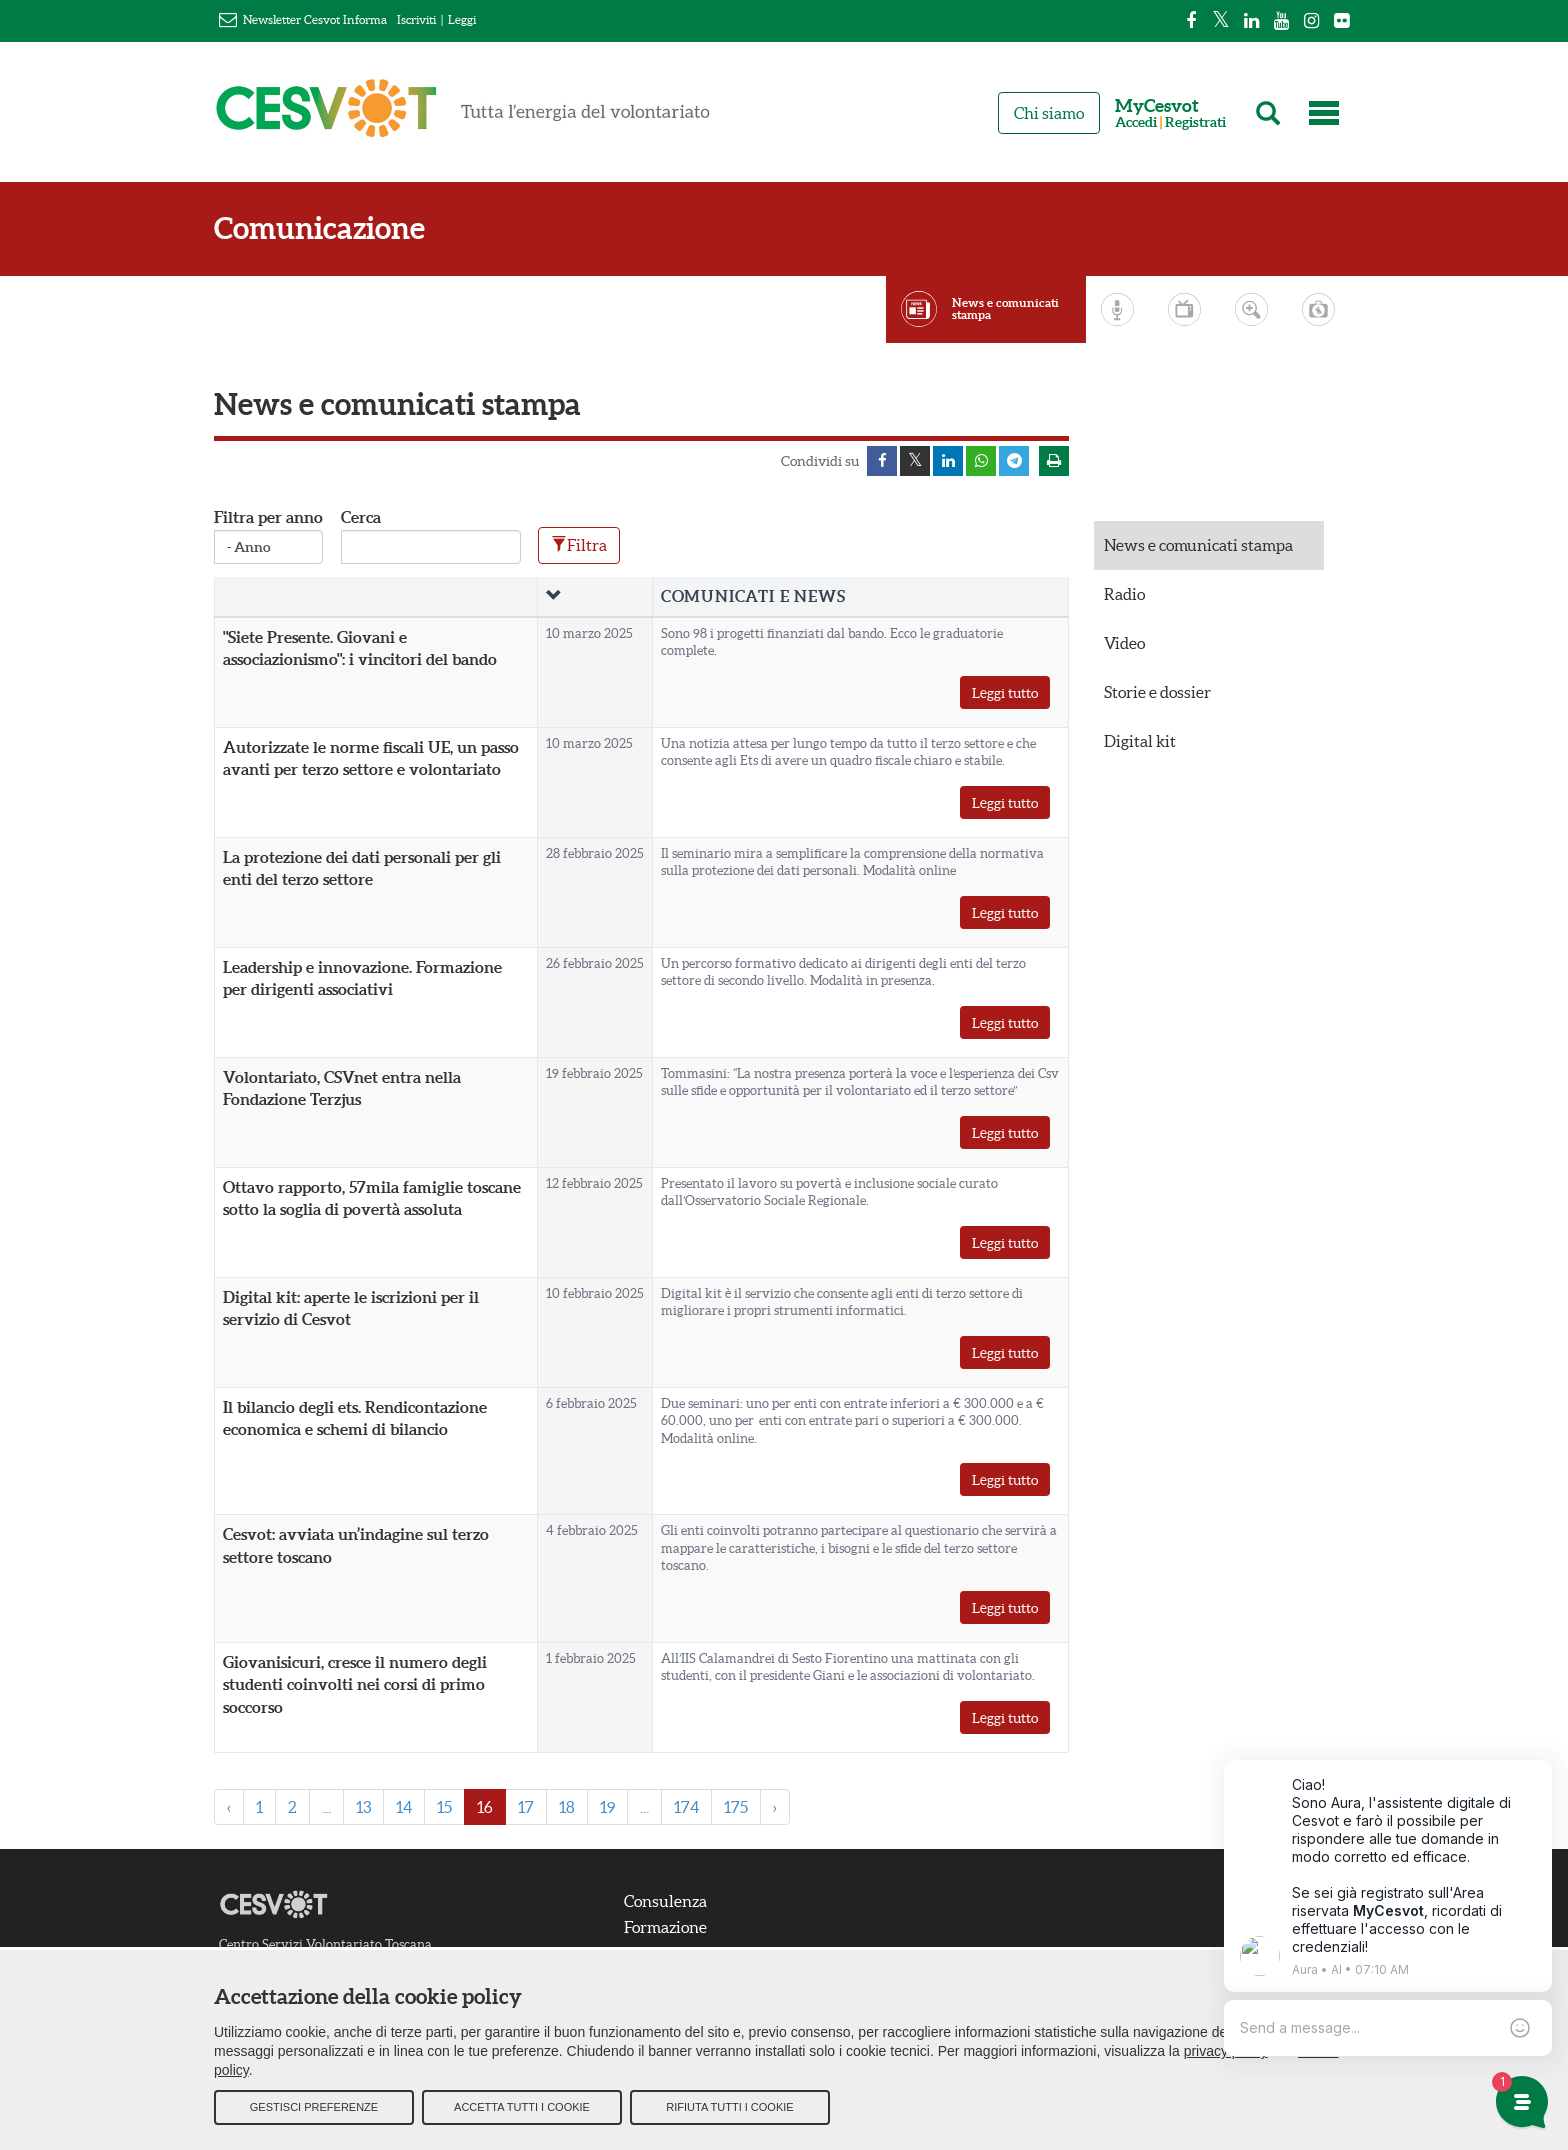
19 (607, 1807)
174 (686, 1807)
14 (404, 1807)
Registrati (1195, 122)
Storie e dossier (1157, 692)
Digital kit (1140, 741)
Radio (1124, 594)
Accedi (1136, 122)
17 (526, 1807)
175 (736, 1807)
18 (567, 1807)
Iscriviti (416, 19)
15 (444, 1807)
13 (363, 1807)
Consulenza (665, 1901)
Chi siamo (1049, 113)
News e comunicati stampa (1005, 309)
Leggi (462, 19)
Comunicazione (319, 228)
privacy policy (1226, 2051)
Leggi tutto (1005, 693)
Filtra (579, 545)
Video (1124, 643)
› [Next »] (775, 1807)
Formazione (665, 1927)
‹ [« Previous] (229, 1807)
